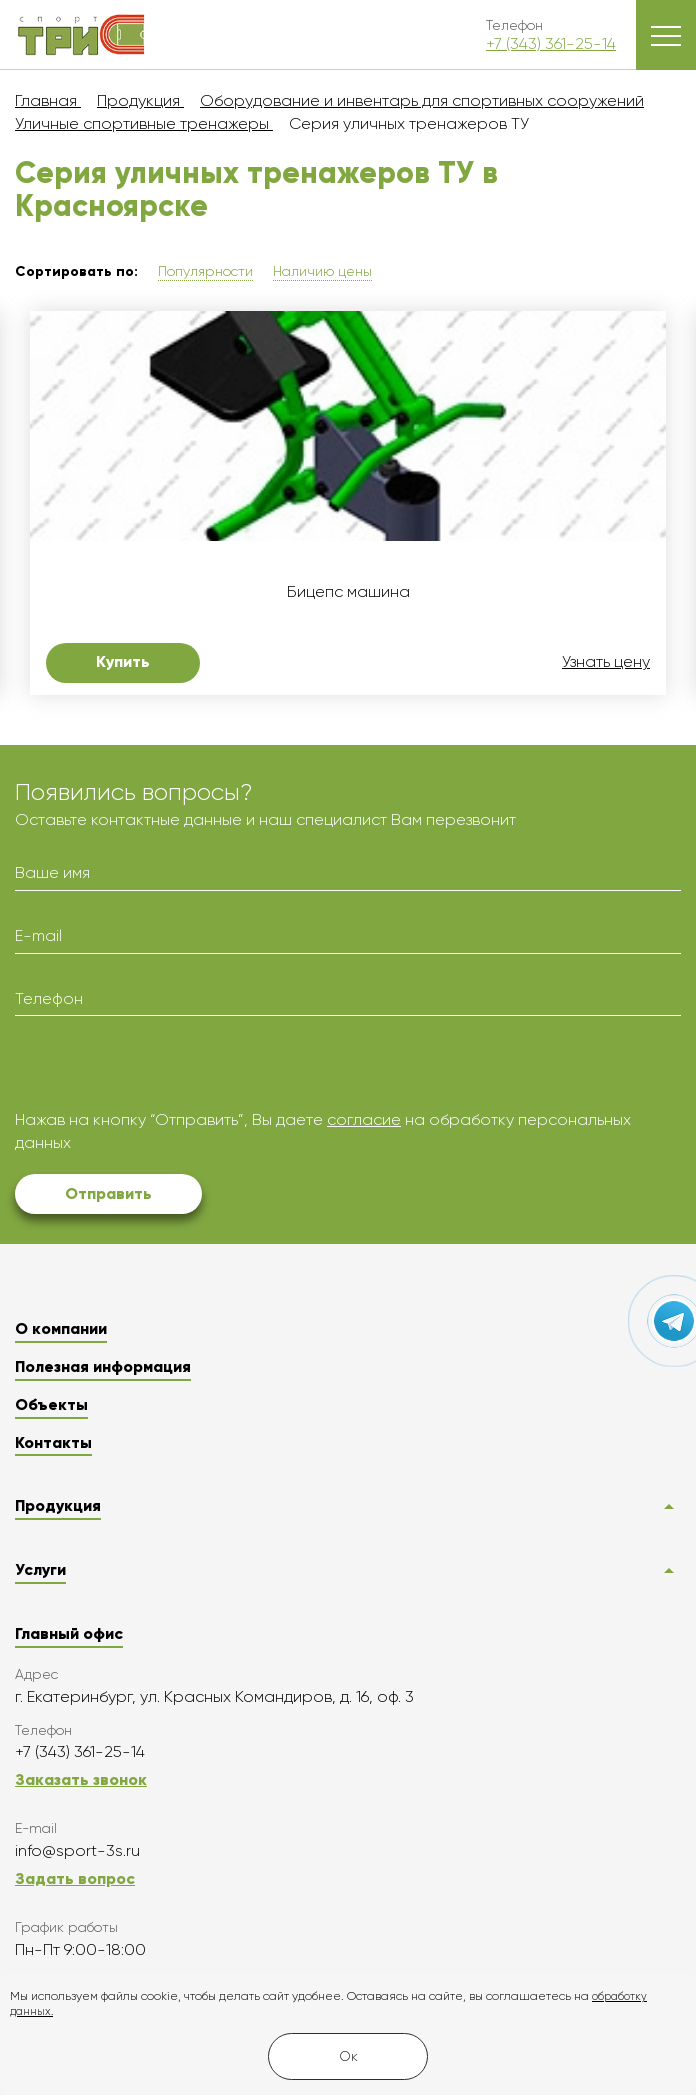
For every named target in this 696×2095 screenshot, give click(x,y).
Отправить (108, 1193)
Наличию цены (322, 271)
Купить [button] (123, 661)
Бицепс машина (348, 592)
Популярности (205, 271)
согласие (364, 1119)
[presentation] (167, 1070)
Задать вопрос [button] (75, 1878)
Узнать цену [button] (606, 662)
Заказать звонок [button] (81, 1779)
